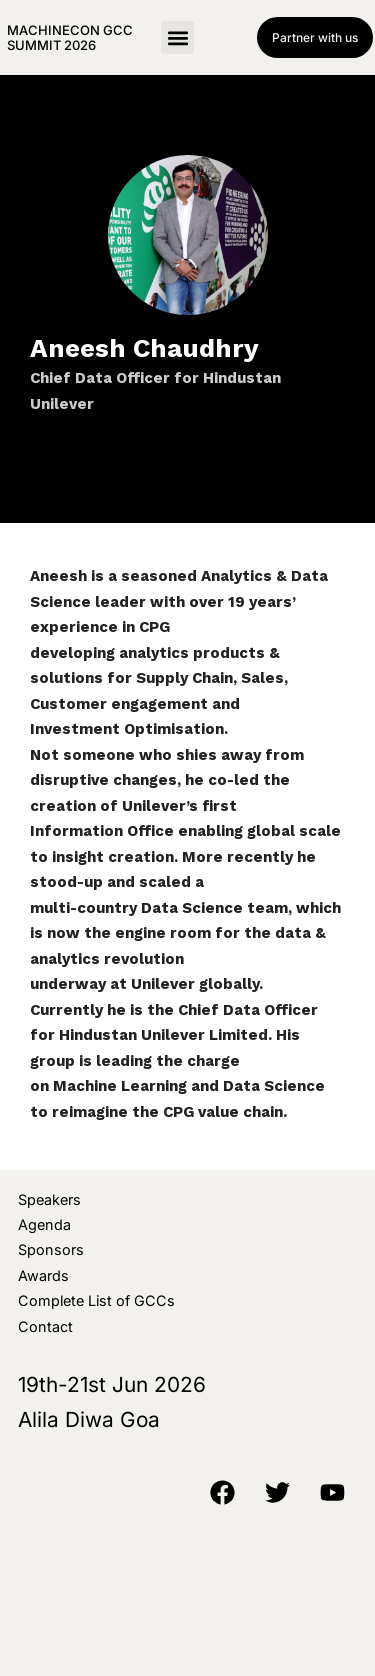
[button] (177, 37)
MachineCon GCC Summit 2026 (70, 37)
